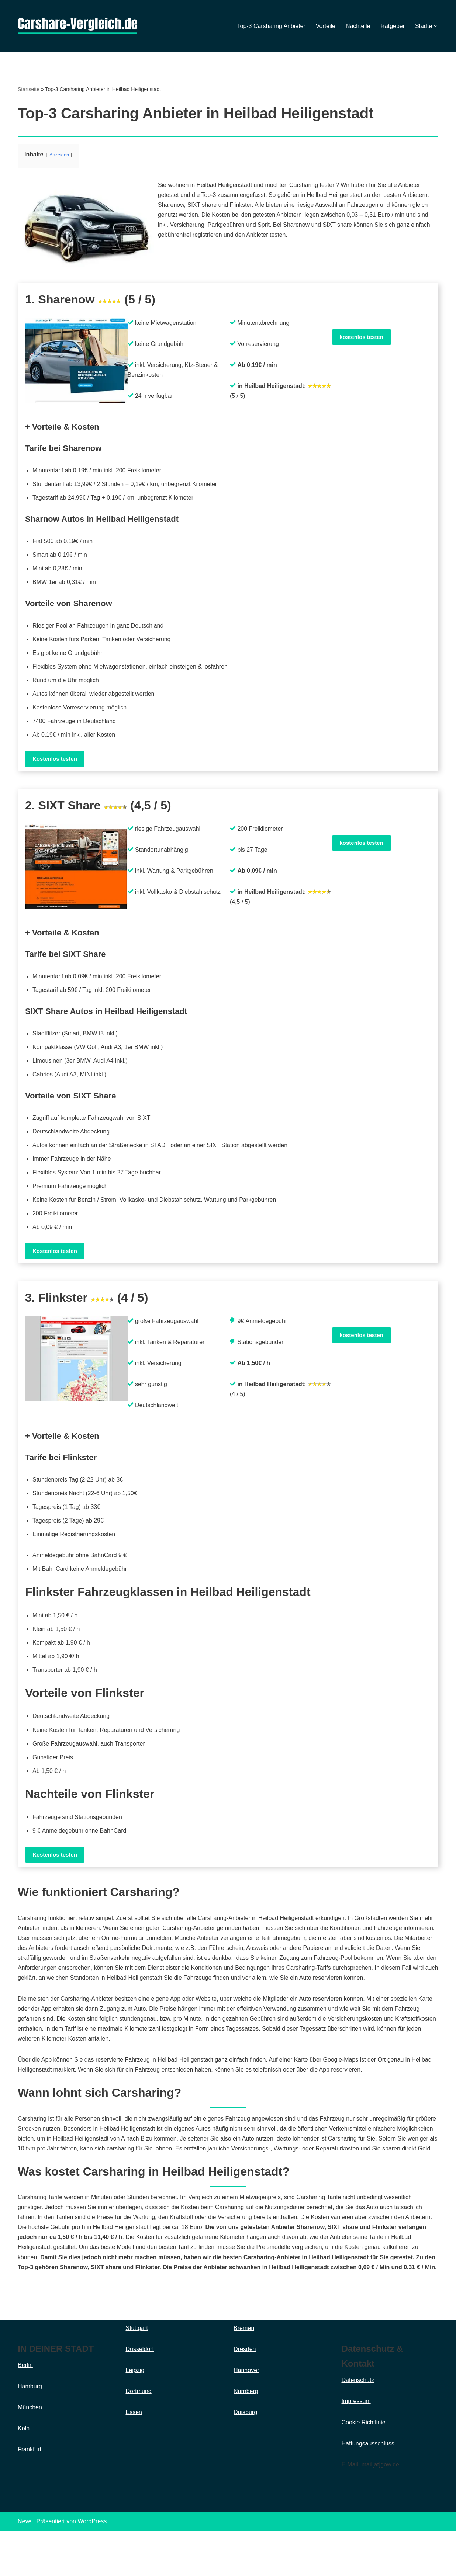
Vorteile (325, 26)
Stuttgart (137, 2373)
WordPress (92, 2566)
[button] (435, 26)
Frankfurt (29, 2495)
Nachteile (357, 26)
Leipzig (135, 2415)
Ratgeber (392, 26)
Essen (134, 2457)
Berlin (25, 2410)
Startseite (28, 89)
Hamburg (30, 2431)
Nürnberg (246, 2436)
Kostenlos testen (54, 760)
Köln (24, 2473)
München (30, 2452)
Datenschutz (358, 2425)
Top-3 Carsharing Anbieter (270, 26)
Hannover (246, 2415)
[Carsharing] (77, 26)
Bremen (244, 2373)
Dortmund (139, 2436)
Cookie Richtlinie (364, 2467)
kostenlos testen (361, 337)
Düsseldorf (140, 2394)
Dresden (245, 2394)
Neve (24, 2566)
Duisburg (245, 2457)
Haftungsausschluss (368, 2488)
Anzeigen (59, 154)
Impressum (356, 2446)
